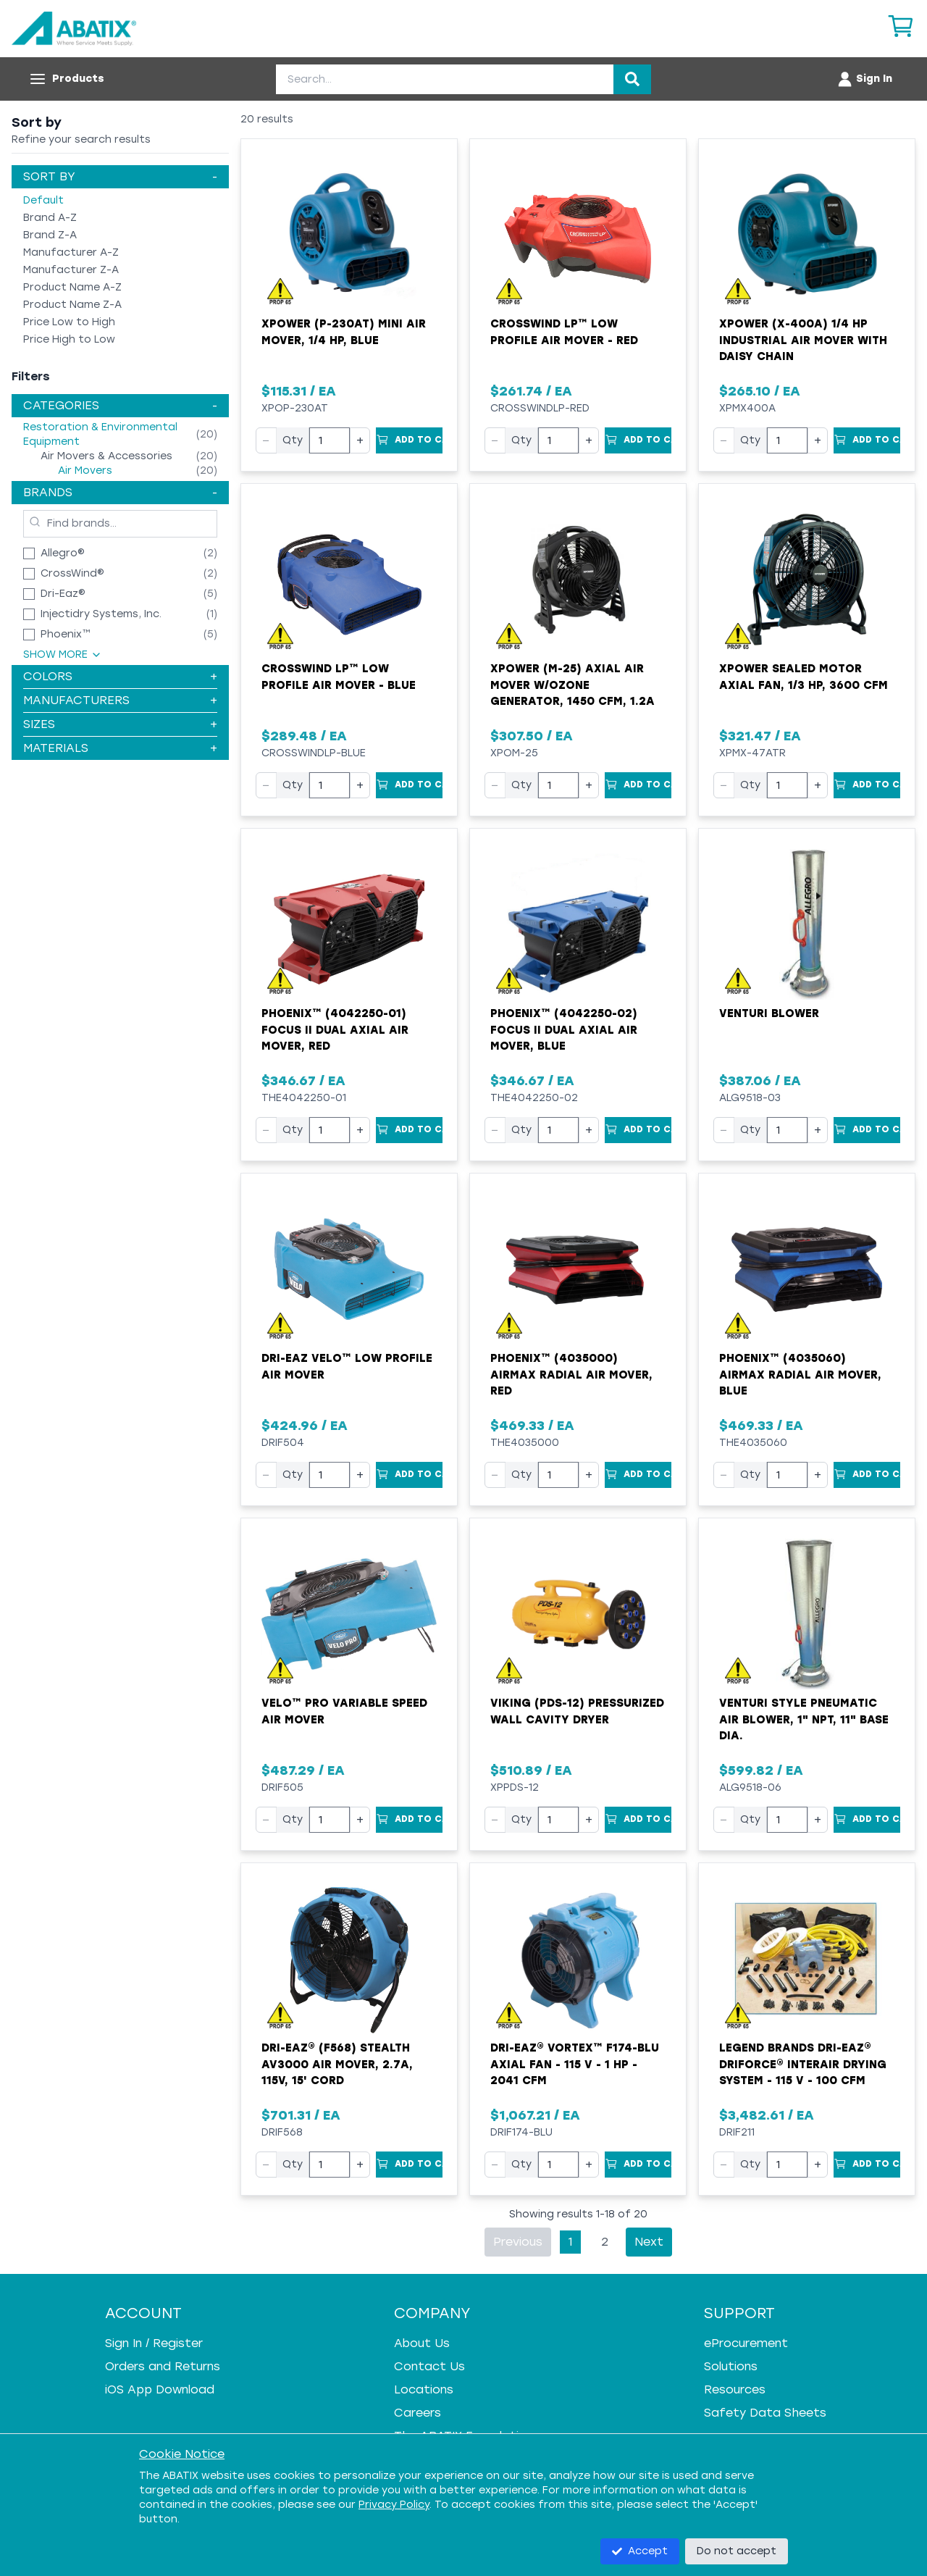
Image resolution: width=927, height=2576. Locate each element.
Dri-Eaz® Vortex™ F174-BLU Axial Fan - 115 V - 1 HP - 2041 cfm (574, 2064)
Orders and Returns (162, 2366)
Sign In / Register (154, 2343)
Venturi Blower (769, 1013)
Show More (62, 654)
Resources (734, 2389)
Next (648, 2242)
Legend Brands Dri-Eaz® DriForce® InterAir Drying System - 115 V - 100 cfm (802, 2064)
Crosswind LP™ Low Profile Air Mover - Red (564, 332)
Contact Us (429, 2366)
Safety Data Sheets (765, 2413)
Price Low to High (69, 322)
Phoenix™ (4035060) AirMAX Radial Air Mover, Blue (800, 1374)
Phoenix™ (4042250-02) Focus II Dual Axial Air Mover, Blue (563, 1030)
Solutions (731, 2366)
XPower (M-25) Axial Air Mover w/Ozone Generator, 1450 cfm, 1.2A (572, 685)
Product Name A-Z (72, 287)
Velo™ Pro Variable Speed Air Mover (344, 1711)
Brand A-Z (50, 218)
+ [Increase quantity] (360, 440)
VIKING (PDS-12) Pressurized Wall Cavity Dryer (577, 1711)
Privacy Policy (393, 2504)
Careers (417, 2413)
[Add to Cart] (409, 440)
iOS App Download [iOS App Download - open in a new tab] (159, 2389)
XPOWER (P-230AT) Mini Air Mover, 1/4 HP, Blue (343, 332)
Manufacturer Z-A (71, 270)
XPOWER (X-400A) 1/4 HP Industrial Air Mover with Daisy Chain (803, 340)
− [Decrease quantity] (266, 440)
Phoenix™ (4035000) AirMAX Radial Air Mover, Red (571, 1374)
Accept (640, 2551)
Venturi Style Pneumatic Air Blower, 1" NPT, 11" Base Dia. (804, 1719)
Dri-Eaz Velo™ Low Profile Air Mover (346, 1366)
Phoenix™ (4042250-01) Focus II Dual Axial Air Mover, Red (334, 1030)
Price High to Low (69, 339)
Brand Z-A (50, 235)
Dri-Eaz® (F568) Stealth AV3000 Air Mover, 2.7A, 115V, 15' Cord (337, 2064)
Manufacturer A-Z (71, 252)
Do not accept (736, 2551)
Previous (517, 2242)
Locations (423, 2389)
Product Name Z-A (72, 304)
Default (43, 200)
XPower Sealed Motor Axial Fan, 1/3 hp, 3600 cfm (803, 677)
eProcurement (746, 2343)
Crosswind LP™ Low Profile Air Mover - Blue (338, 677)
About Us (422, 2343)
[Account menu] (864, 79)
